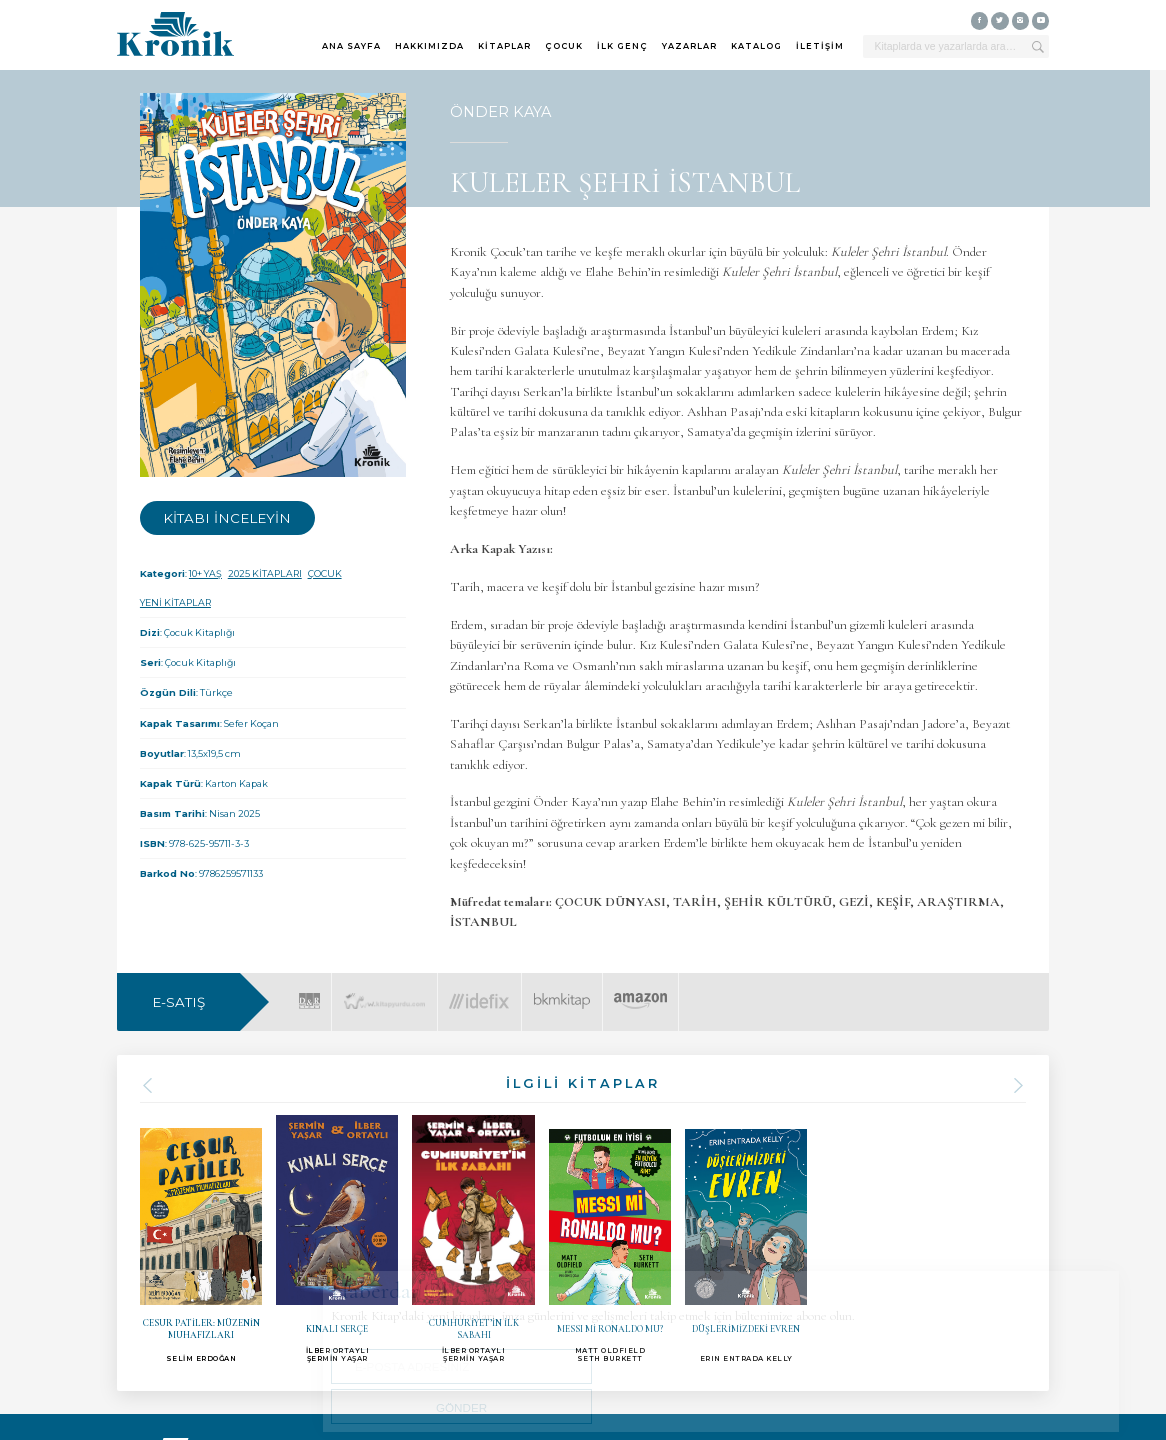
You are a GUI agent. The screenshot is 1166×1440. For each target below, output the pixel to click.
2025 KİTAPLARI (265, 573)
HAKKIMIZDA (429, 46)
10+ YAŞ (205, 573)
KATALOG (756, 46)
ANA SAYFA (351, 46)
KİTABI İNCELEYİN (227, 518)
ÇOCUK (564, 46)
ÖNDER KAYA (500, 112)
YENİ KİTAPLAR (175, 602)
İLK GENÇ (622, 46)
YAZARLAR (689, 46)
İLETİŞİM (820, 46)
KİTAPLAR (504, 46)
